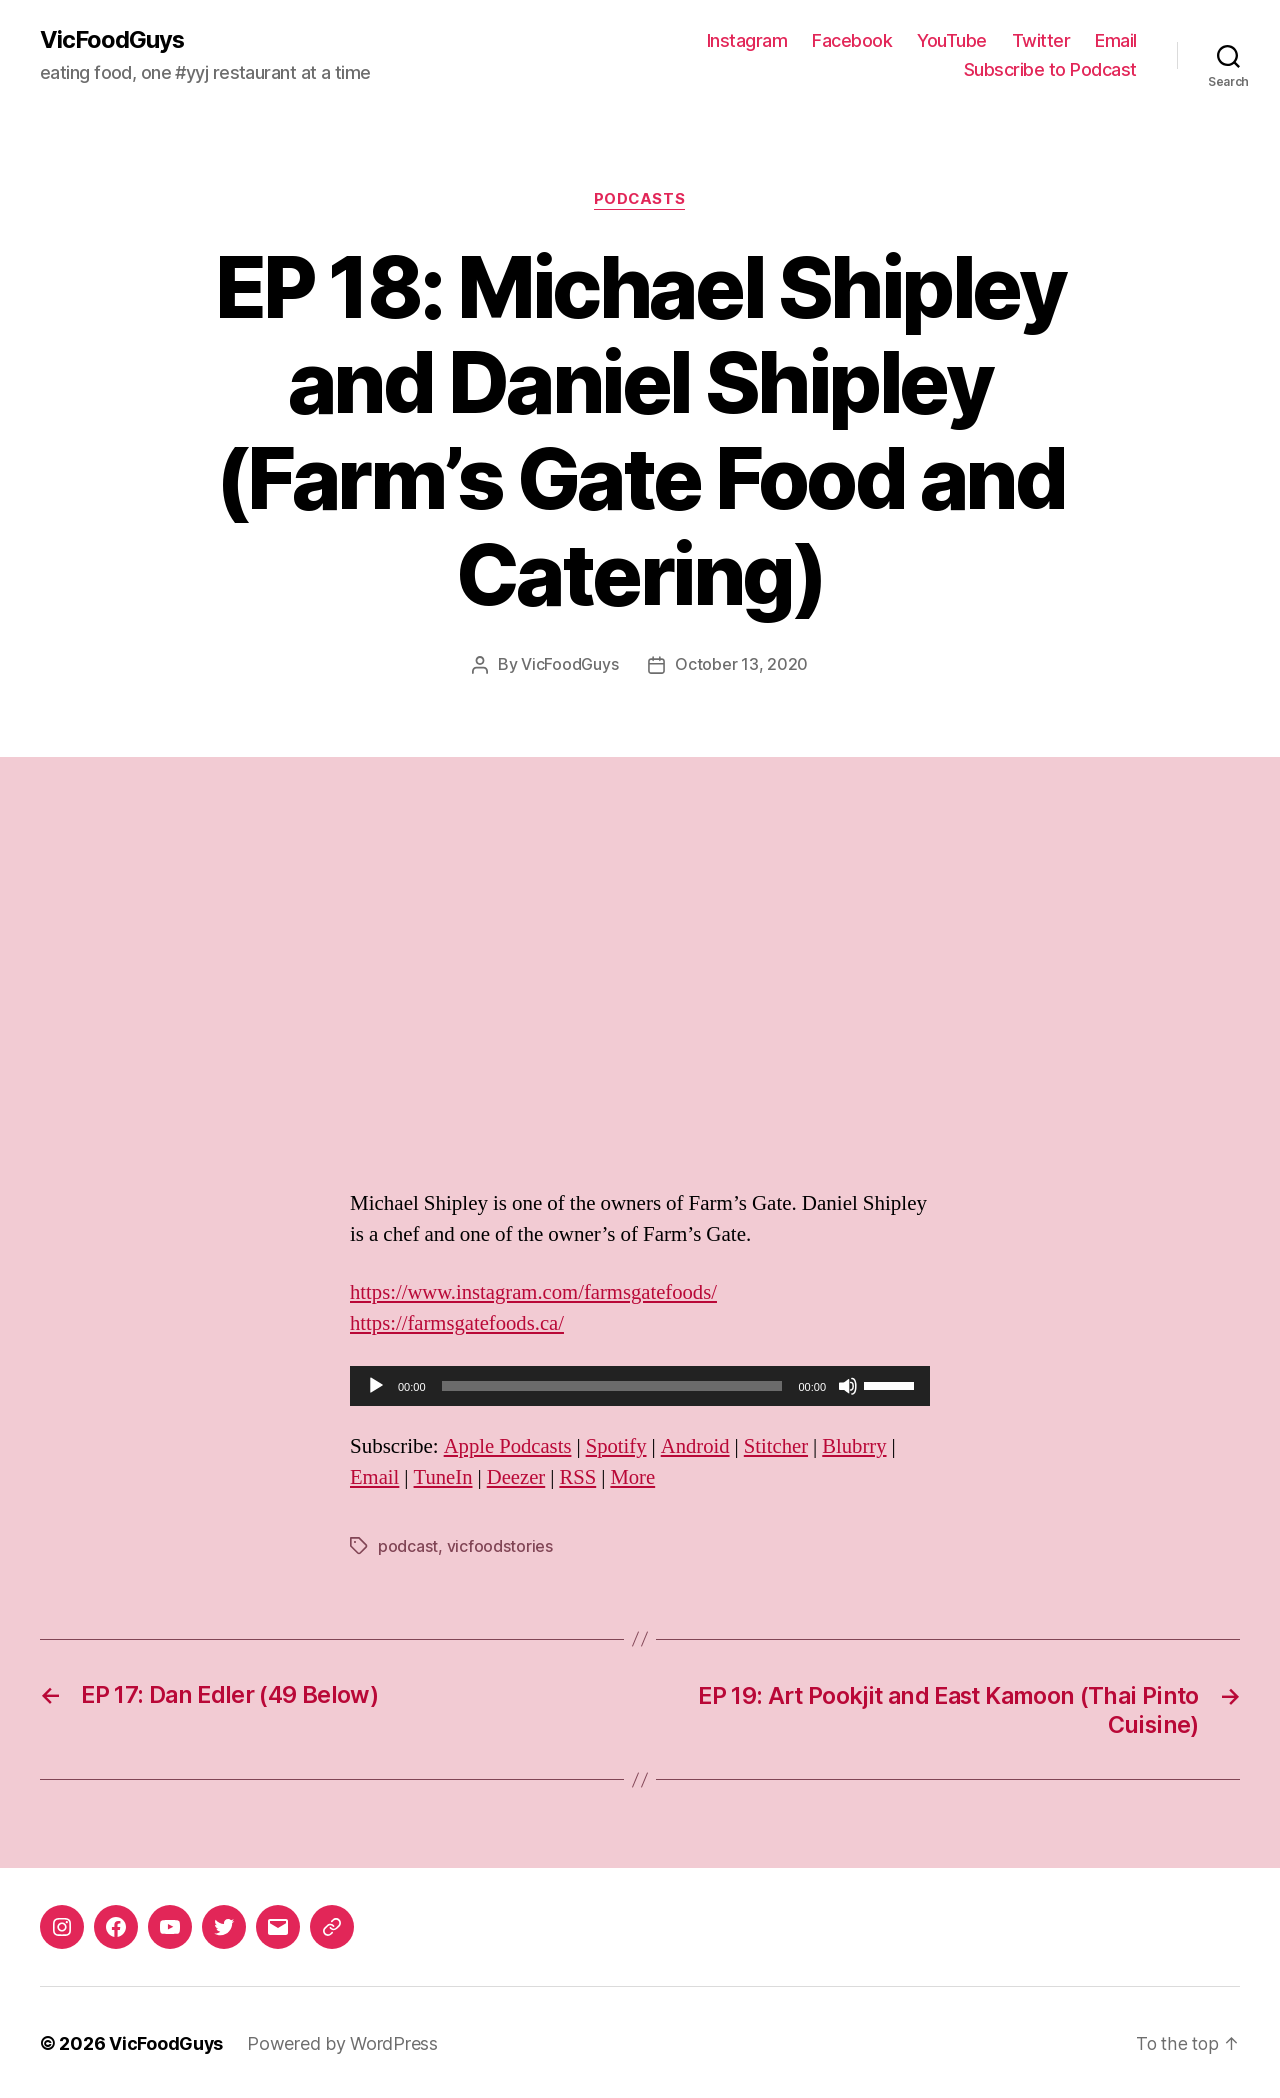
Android (699, 1446)
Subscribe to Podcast (1050, 70)
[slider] (612, 1386)
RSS (580, 1477)
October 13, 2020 (741, 665)
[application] (640, 1386)
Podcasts (640, 200)
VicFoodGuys (112, 40)
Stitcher (780, 1446)
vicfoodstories (500, 1546)
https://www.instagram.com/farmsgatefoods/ (536, 1292)
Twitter (1041, 40)
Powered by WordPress (343, 2041)
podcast (408, 1546)
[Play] (376, 1386)
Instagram (747, 40)
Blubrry (860, 1446)
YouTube (952, 40)
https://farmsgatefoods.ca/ (459, 1323)
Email (1116, 40)
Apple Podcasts (509, 1446)
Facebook (852, 40)
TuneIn (444, 1477)
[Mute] (848, 1386)
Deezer (518, 1477)
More (637, 1477)
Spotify (619, 1446)
